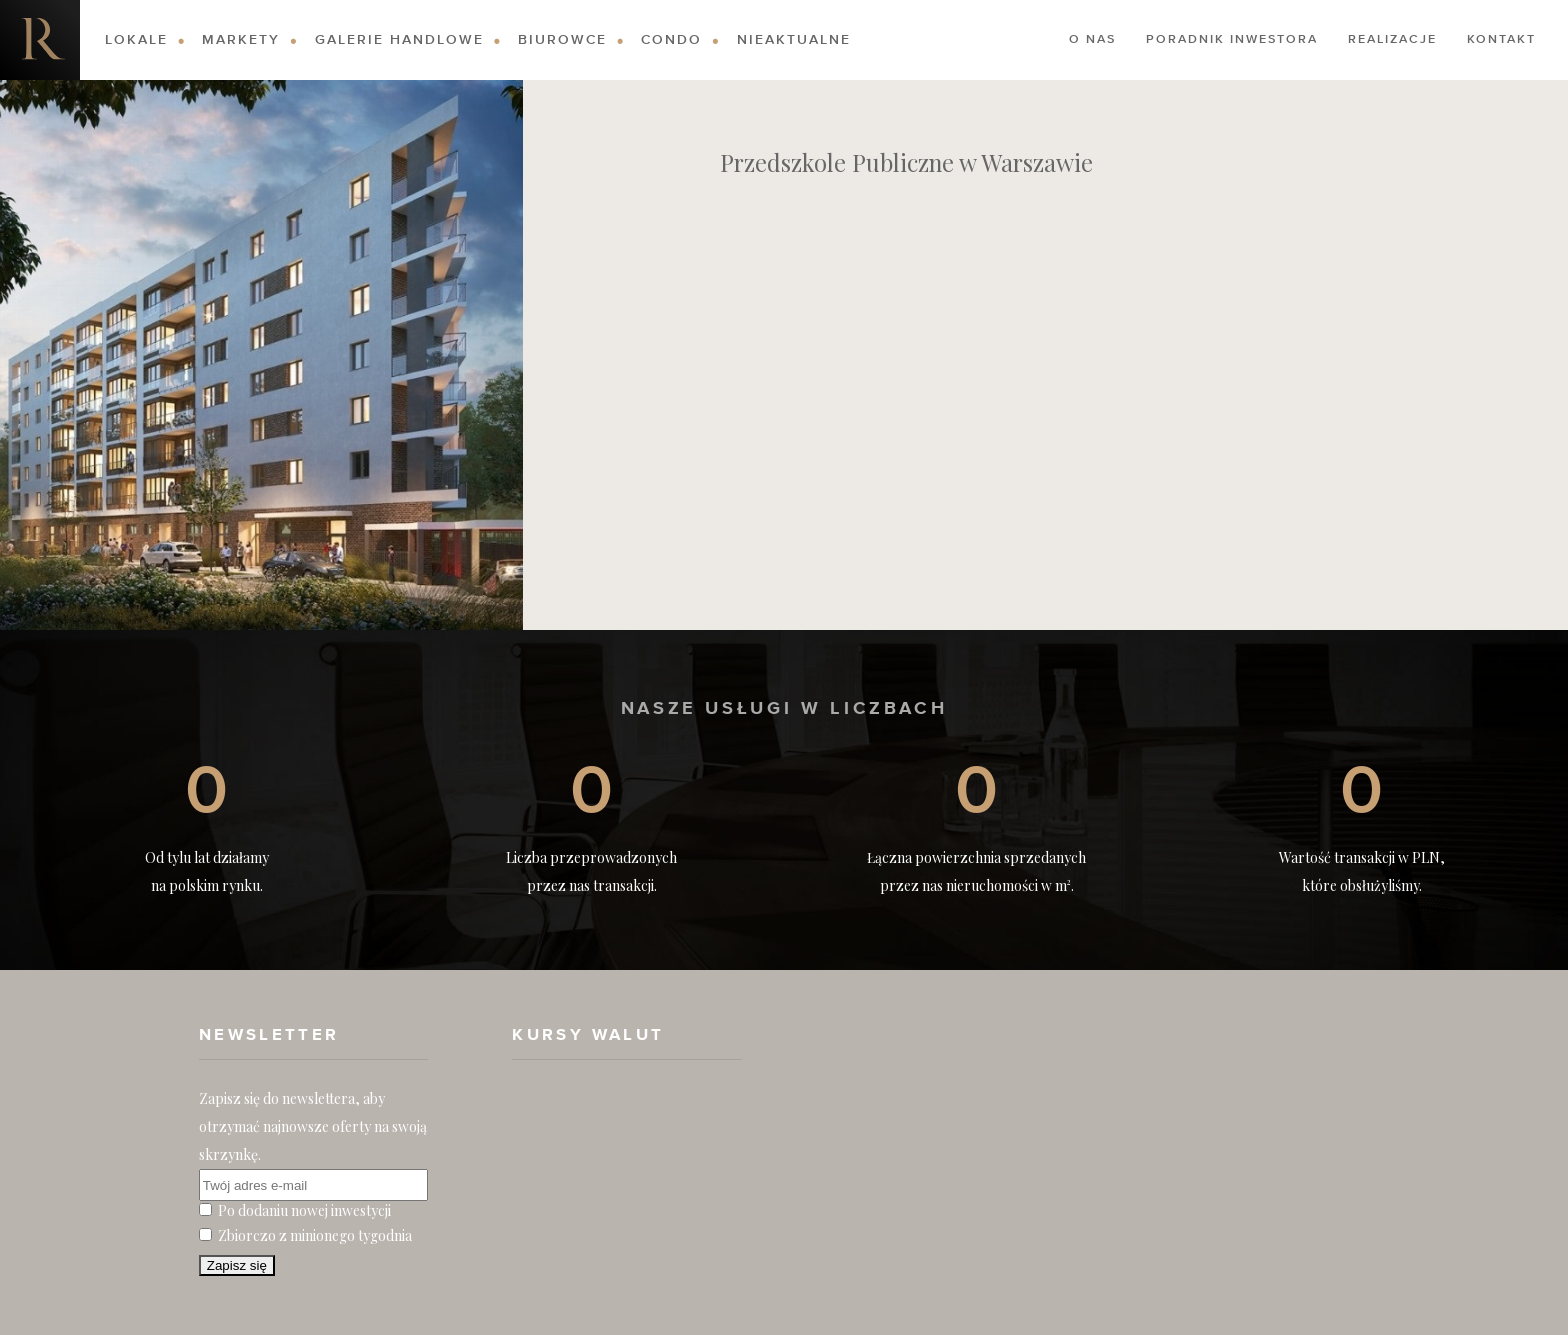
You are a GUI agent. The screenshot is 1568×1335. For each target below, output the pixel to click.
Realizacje (1392, 40)
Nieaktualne (794, 40)
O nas (1092, 40)
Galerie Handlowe (399, 40)
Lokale (136, 40)
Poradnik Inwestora (1232, 40)
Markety (241, 40)
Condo (671, 40)
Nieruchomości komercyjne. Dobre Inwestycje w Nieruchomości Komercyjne (40, 40)
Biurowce (562, 40)
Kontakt (1501, 40)
